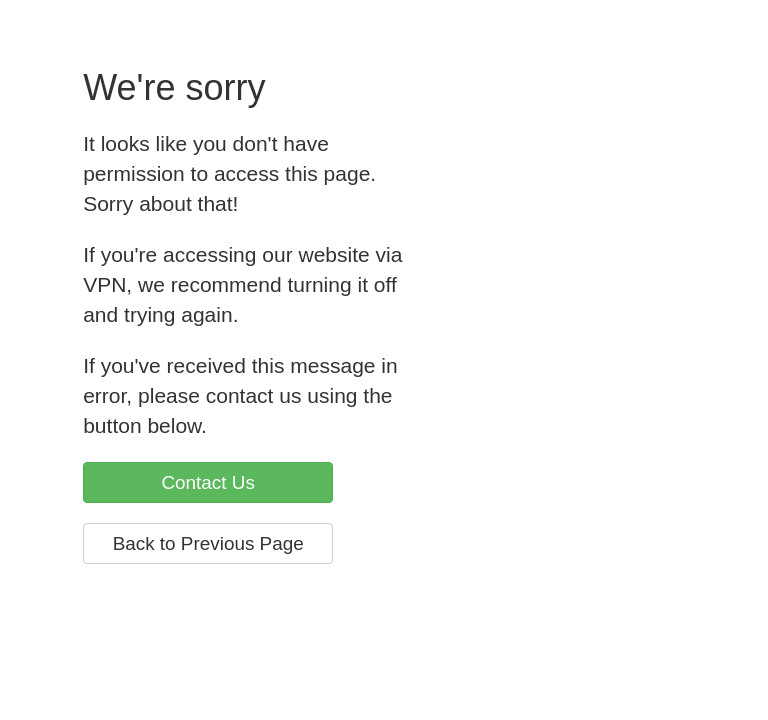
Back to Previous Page (208, 543)
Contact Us (207, 482)
